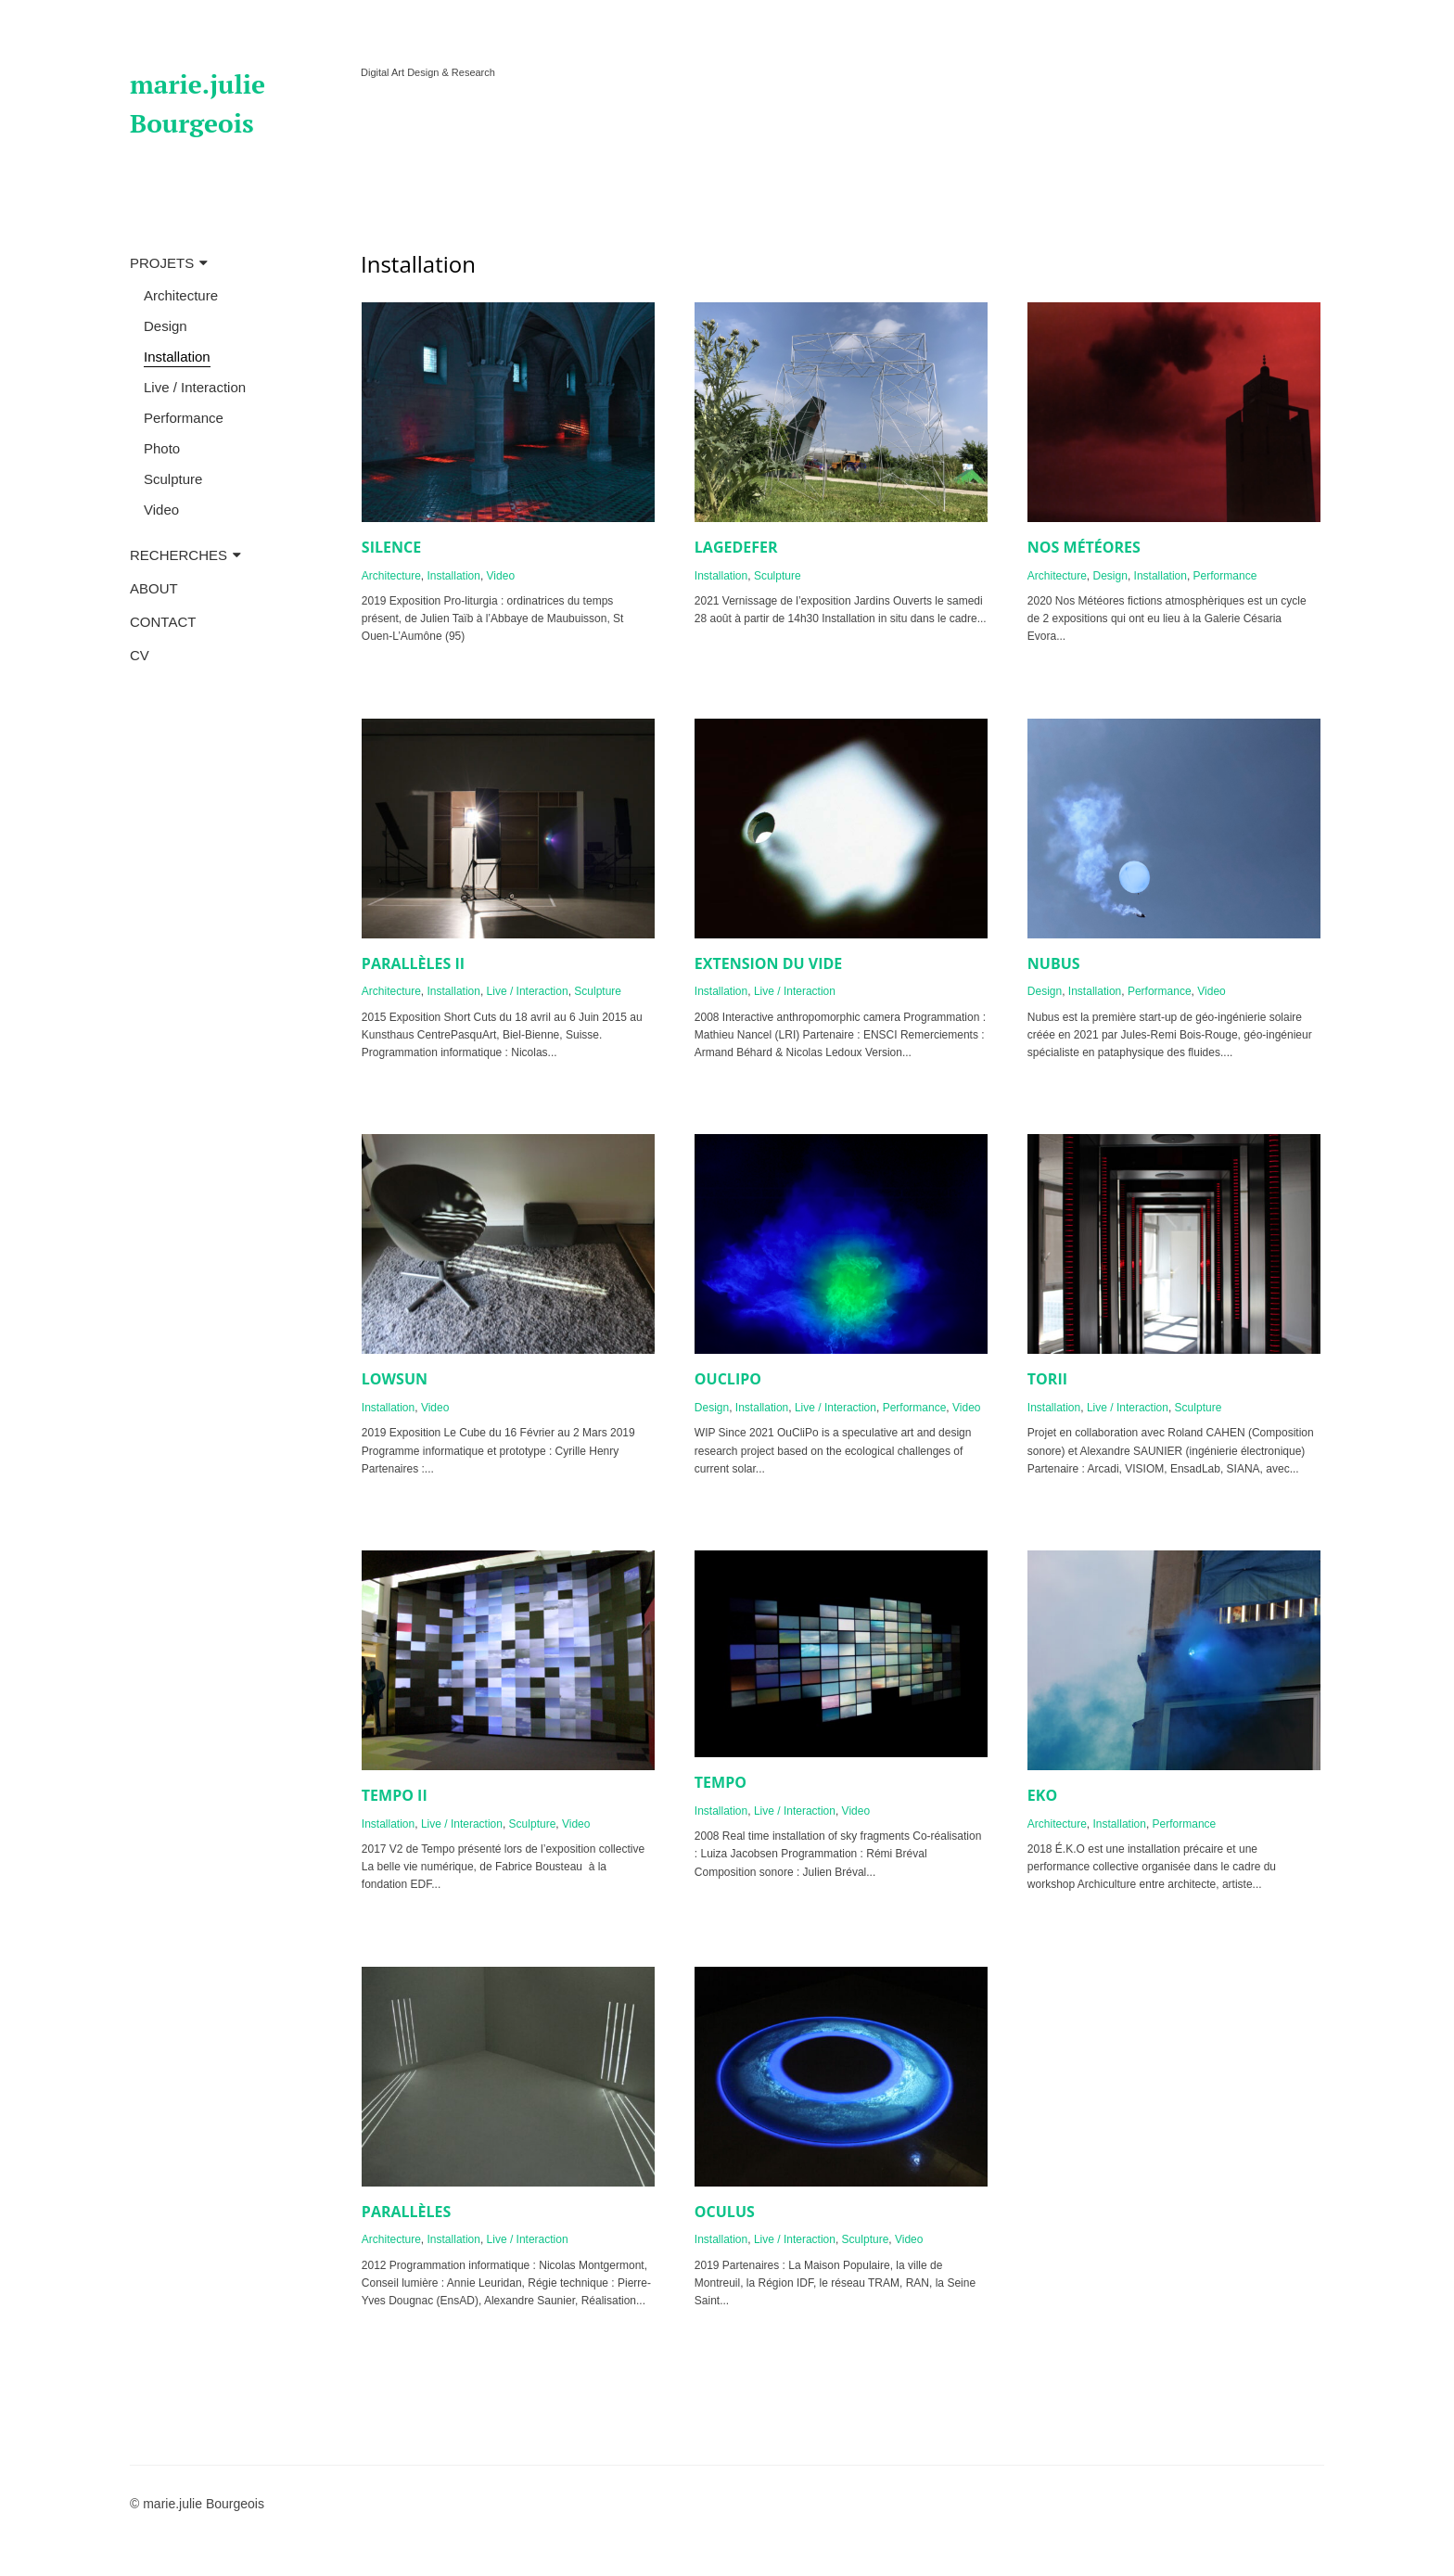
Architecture (181, 295)
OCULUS (725, 2211)
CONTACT (163, 622)
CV (139, 655)
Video (161, 509)
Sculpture (173, 479)
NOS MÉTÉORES (1084, 547)
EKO (1042, 1795)
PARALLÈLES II (413, 963)
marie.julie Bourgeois (197, 103)
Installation (177, 356)
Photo (162, 448)
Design (165, 326)
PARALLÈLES (407, 2211)
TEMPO (720, 1782)
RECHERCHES (178, 555)
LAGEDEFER (736, 547)
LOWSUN (394, 1379)
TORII (1047, 1379)
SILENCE (391, 547)
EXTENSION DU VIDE (768, 963)
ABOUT (154, 588)
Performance (183, 418)
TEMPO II (394, 1795)
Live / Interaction (195, 387)
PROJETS (162, 263)
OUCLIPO (728, 1379)
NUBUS (1053, 963)
